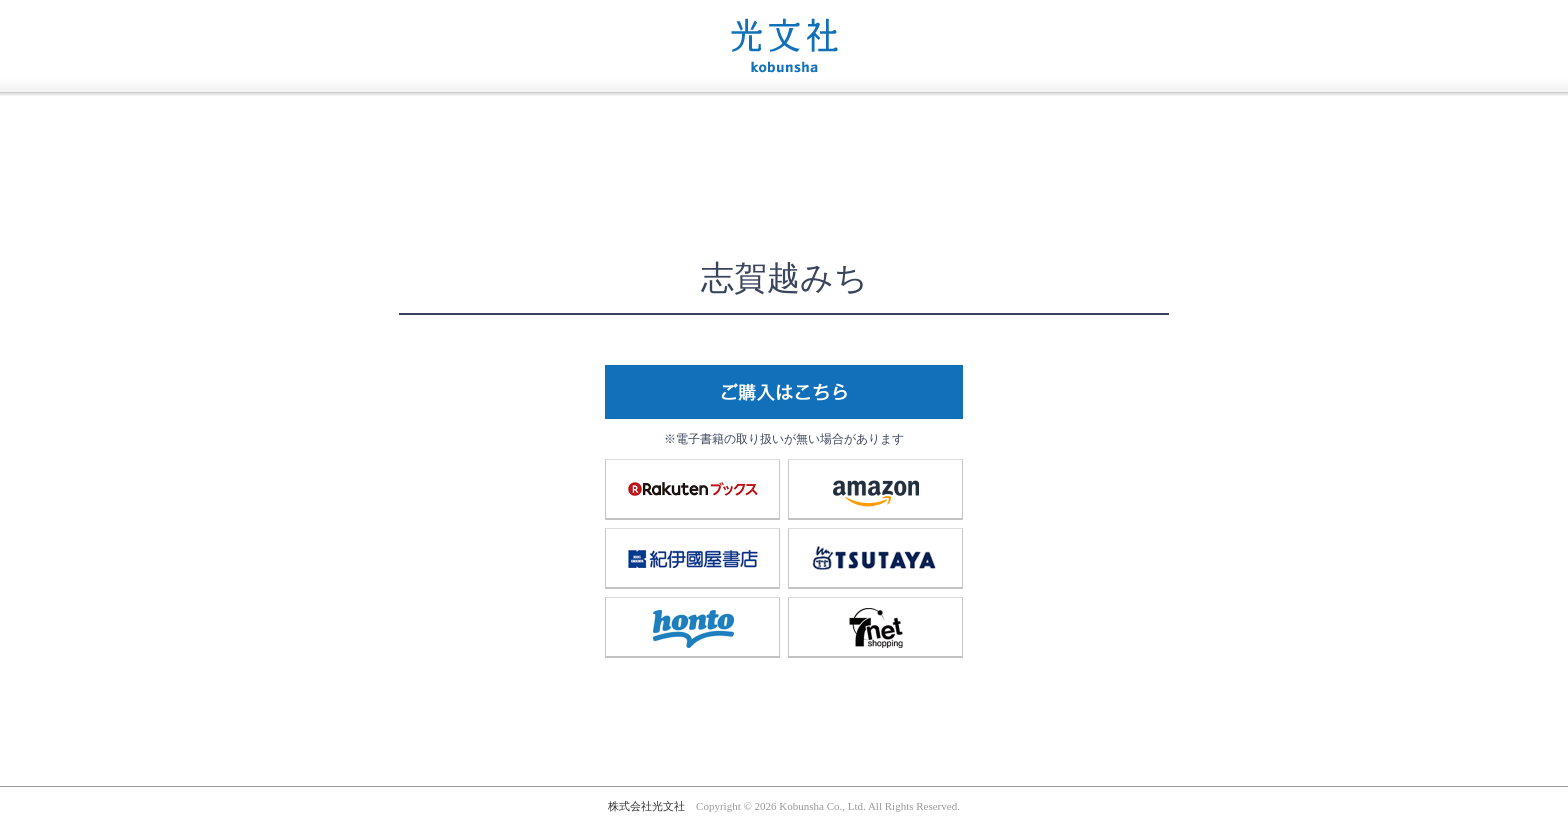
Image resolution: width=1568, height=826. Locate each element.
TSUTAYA (876, 558)
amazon (876, 489)
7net (876, 627)
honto (693, 627)
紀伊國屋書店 (693, 558)
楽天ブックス (693, 489)
